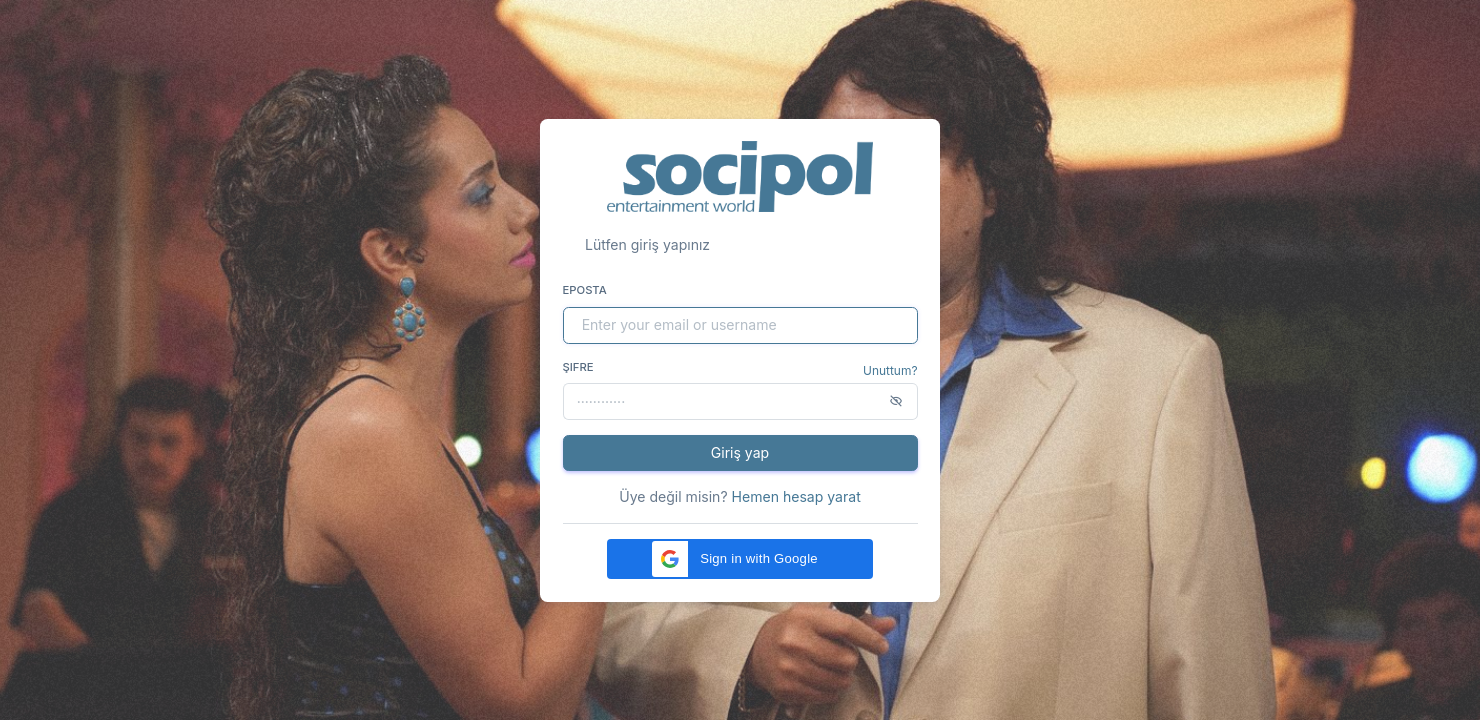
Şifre (578, 367)
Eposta (585, 290)
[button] (740, 559)
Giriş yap (740, 452)
